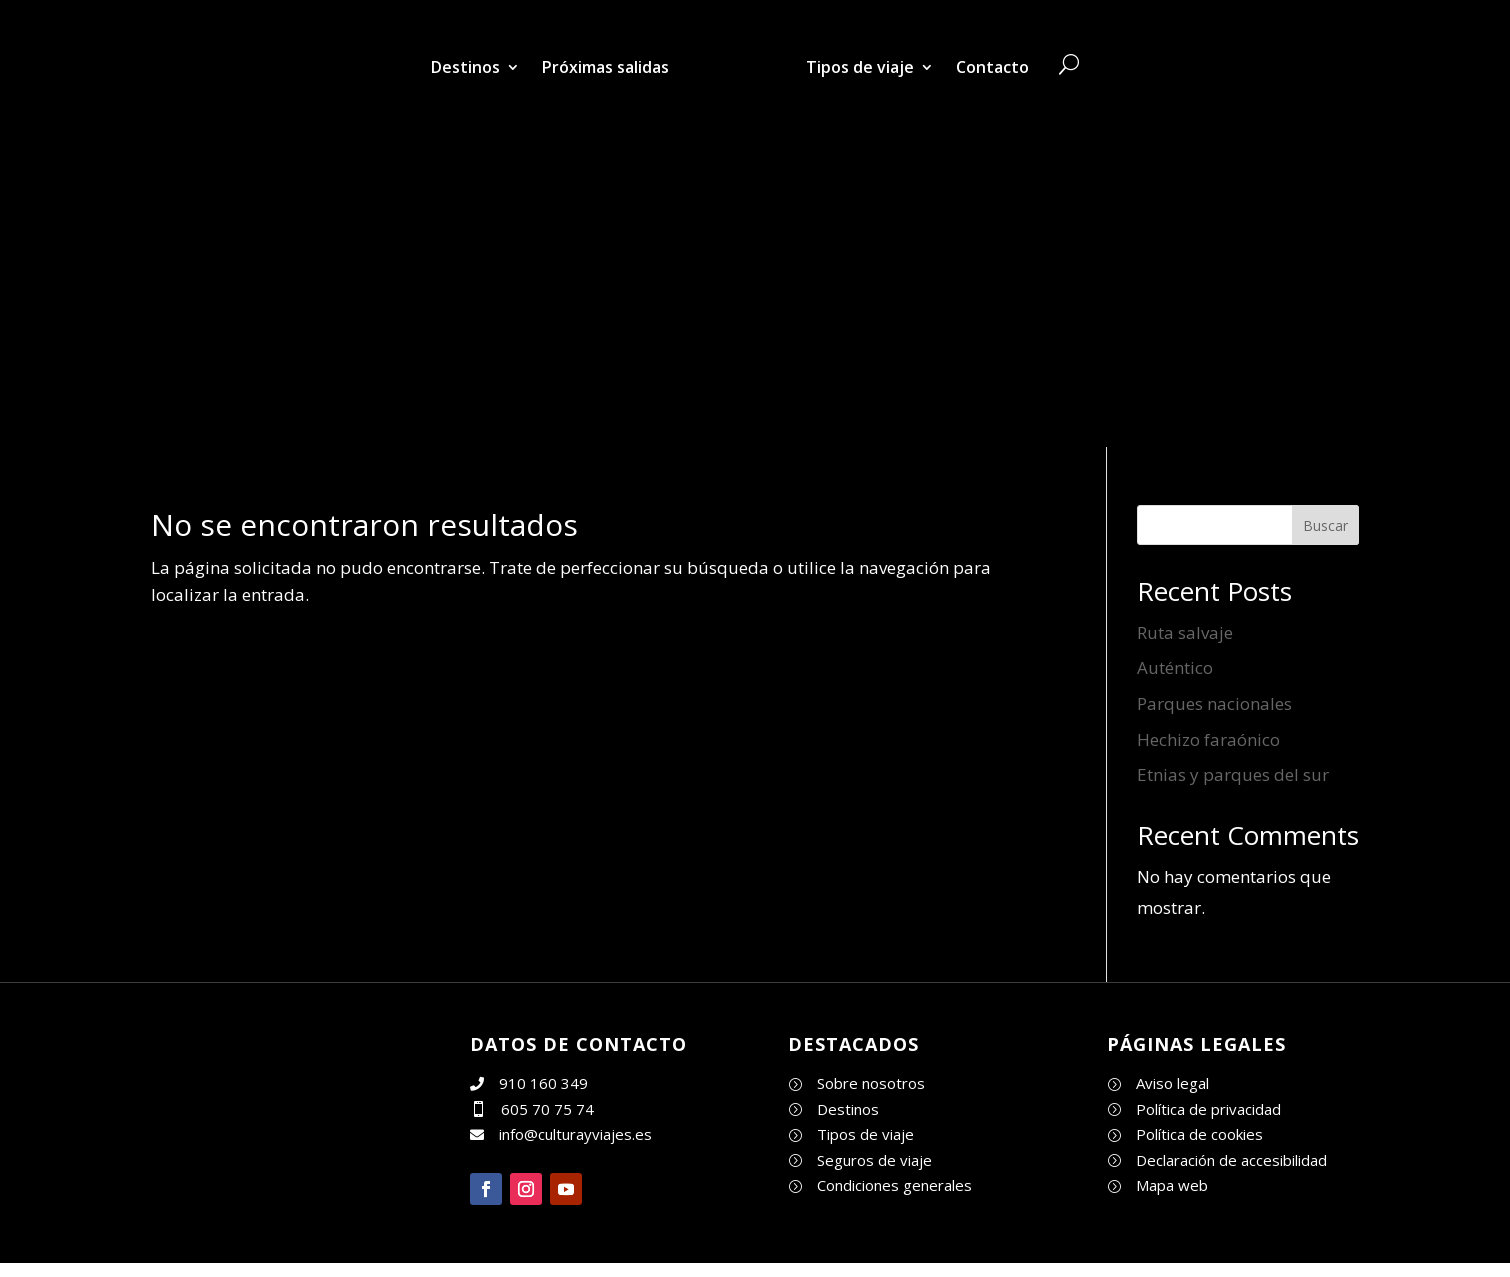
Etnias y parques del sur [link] (1233, 774)
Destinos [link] (465, 67)
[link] (737, 67)
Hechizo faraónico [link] (1208, 739)
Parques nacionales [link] (1214, 703)
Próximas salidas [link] (605, 67)
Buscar (1325, 525)
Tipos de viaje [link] (860, 67)
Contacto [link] (992, 67)
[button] (486, 1189)
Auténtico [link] (1175, 667)
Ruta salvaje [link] (1185, 632)
